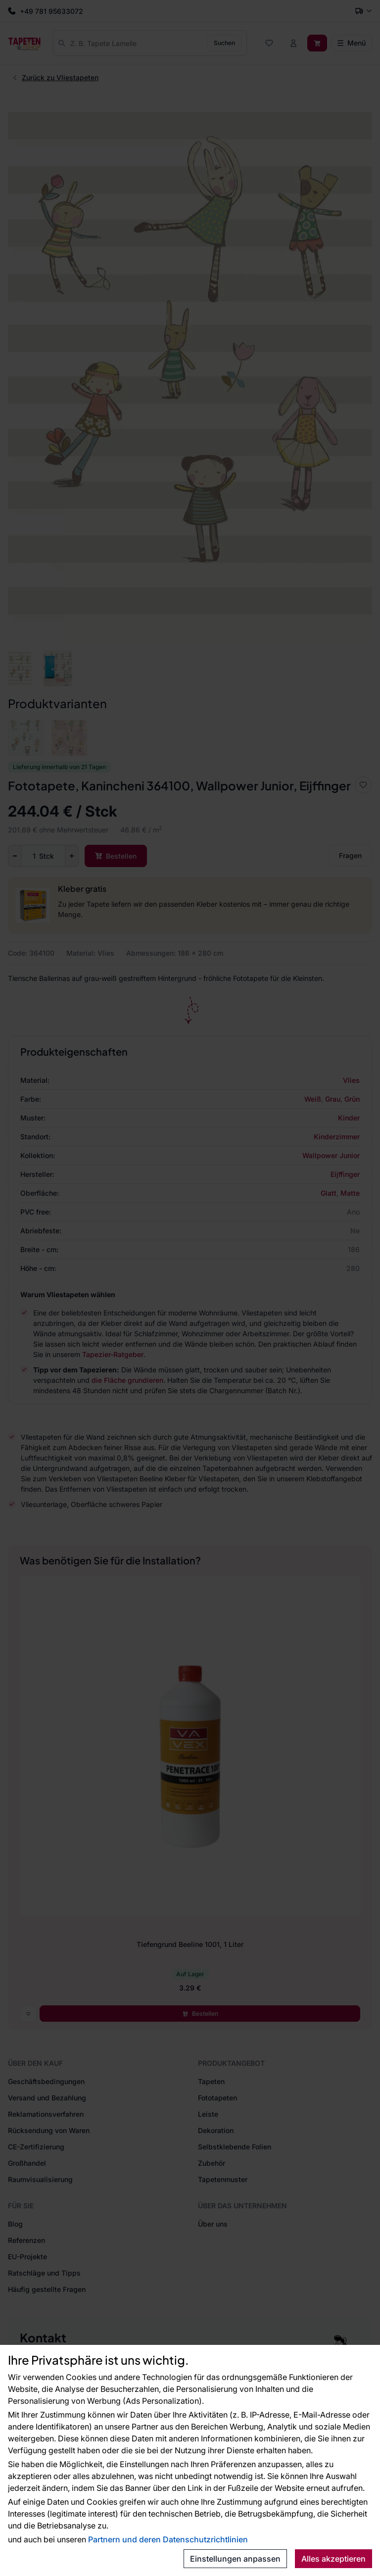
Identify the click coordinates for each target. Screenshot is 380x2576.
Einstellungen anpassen (235, 2559)
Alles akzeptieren (333, 2559)
